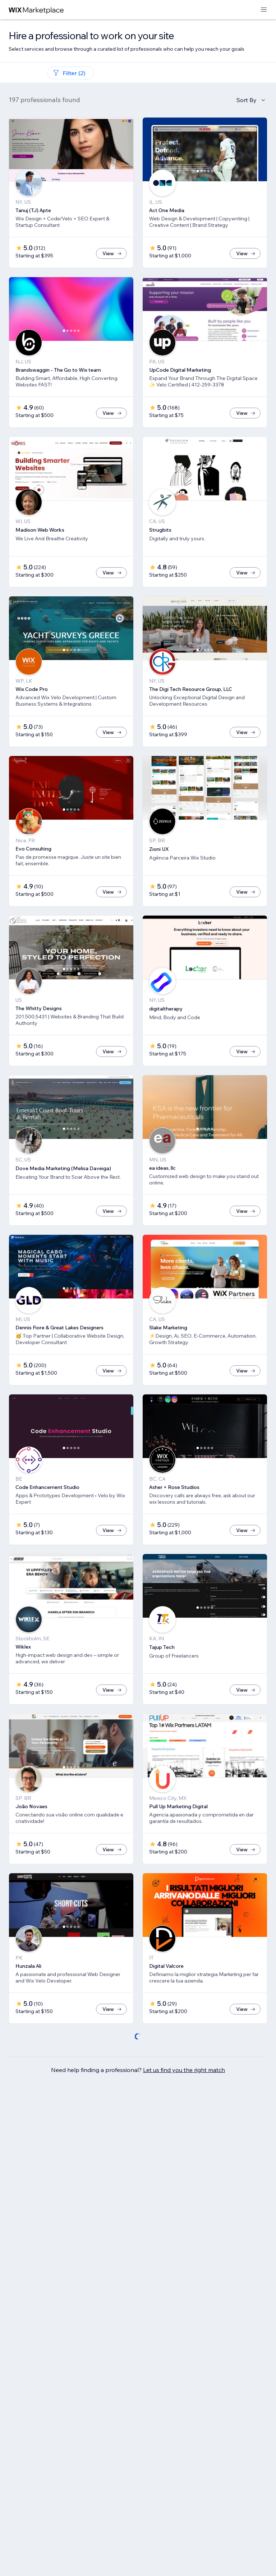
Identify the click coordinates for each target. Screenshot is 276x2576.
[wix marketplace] (36, 10)
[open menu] (263, 10)
